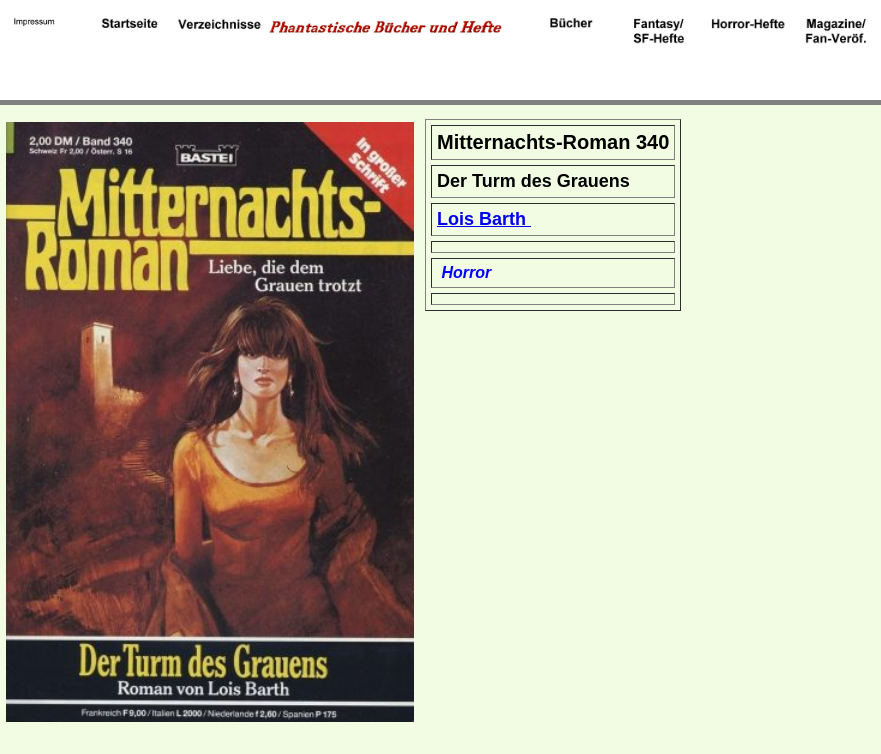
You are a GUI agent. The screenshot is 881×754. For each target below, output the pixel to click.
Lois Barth (484, 219)
